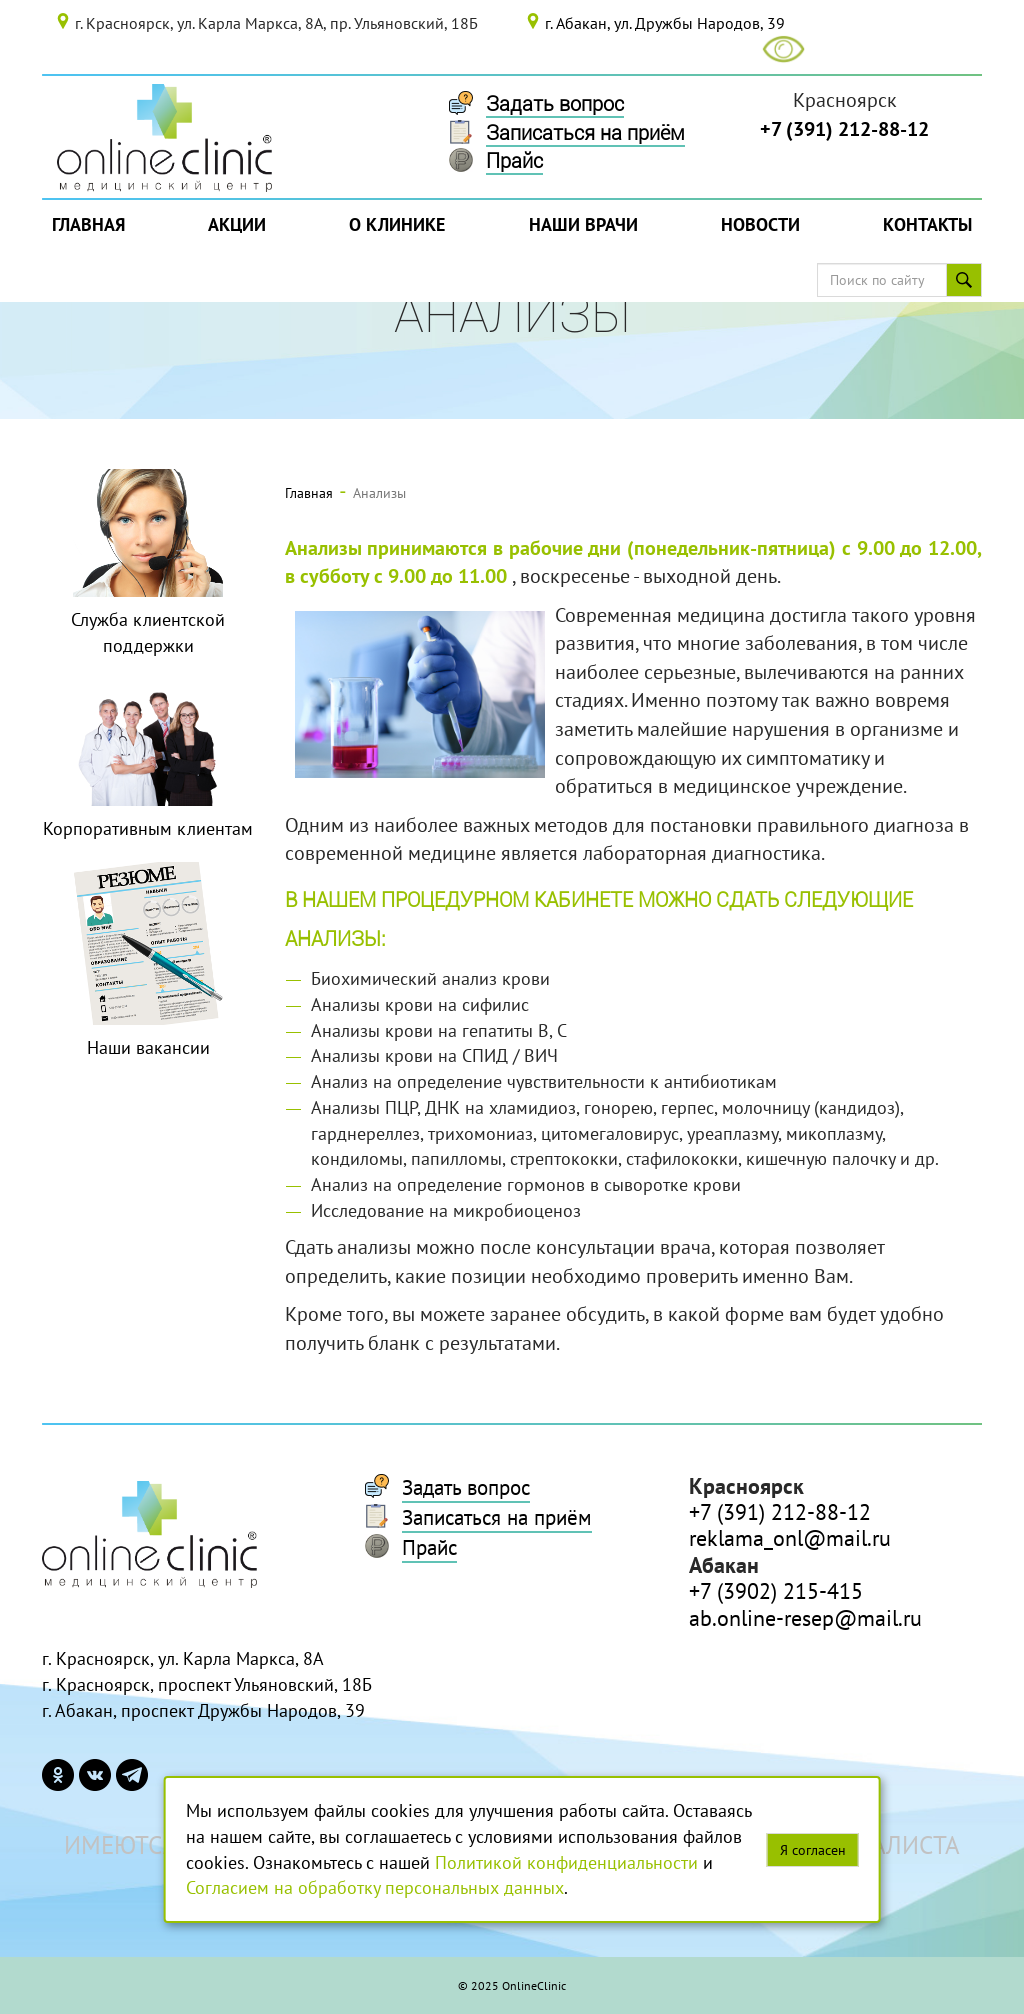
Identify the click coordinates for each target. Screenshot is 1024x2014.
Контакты (927, 224)
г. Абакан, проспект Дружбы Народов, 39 (203, 1710)
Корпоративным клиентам (148, 828)
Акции (237, 224)
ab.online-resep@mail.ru (805, 1618)
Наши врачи (583, 224)
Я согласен (813, 1850)
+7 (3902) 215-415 (776, 1591)
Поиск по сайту (970, 280)
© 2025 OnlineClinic (512, 1985)
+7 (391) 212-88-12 (844, 129)
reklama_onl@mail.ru (790, 1538)
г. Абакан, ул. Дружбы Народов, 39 (665, 23)
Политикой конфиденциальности (566, 1862)
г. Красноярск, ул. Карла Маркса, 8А (183, 1658)
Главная (88, 224)
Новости (760, 224)
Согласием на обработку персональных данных (375, 1887)
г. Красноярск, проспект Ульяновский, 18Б (207, 1684)
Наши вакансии (148, 1047)
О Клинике (397, 224)
